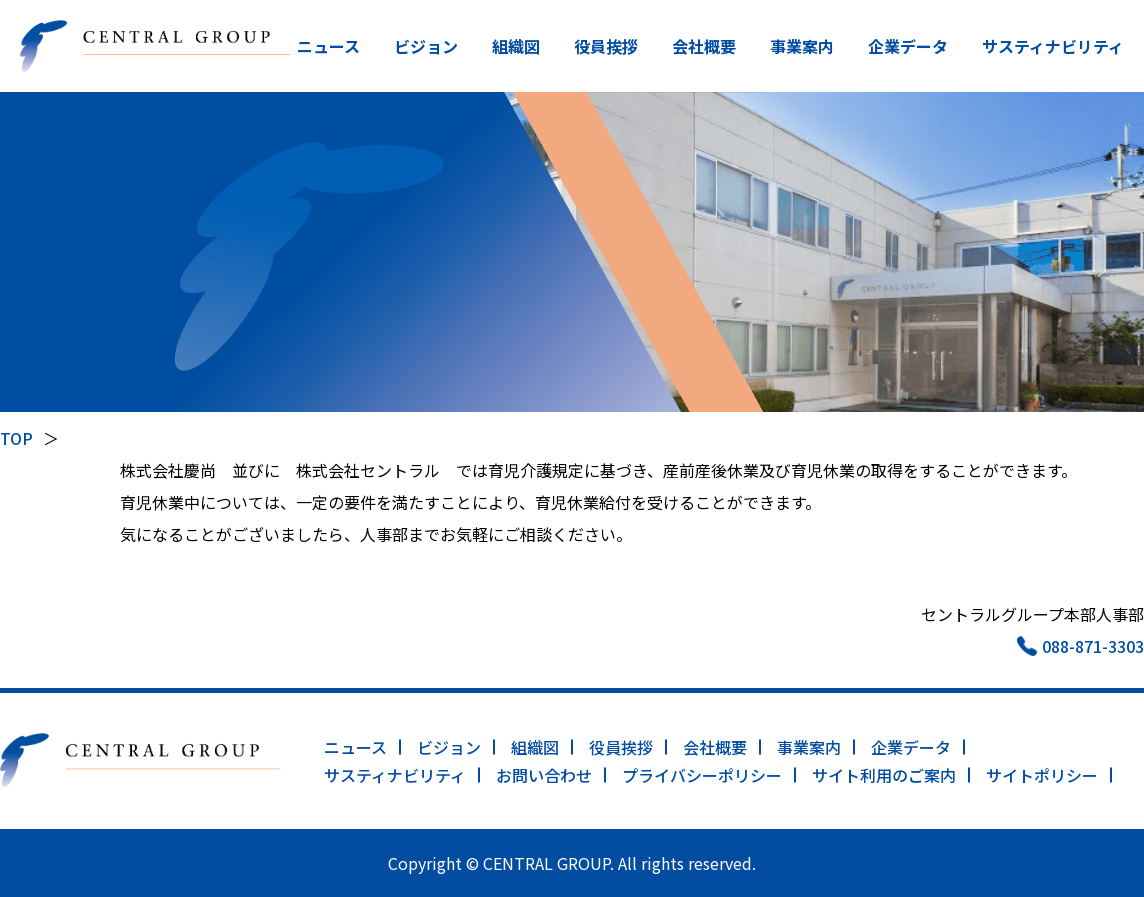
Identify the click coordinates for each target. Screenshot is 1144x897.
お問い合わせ (544, 775)
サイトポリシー (1042, 775)
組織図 (516, 46)
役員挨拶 (606, 46)
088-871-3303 (1093, 646)
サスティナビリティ (1053, 46)
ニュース (328, 46)
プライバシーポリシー (702, 775)
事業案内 (802, 46)
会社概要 (704, 46)
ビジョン (426, 46)
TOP (16, 438)
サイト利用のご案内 (884, 775)
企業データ (908, 46)
